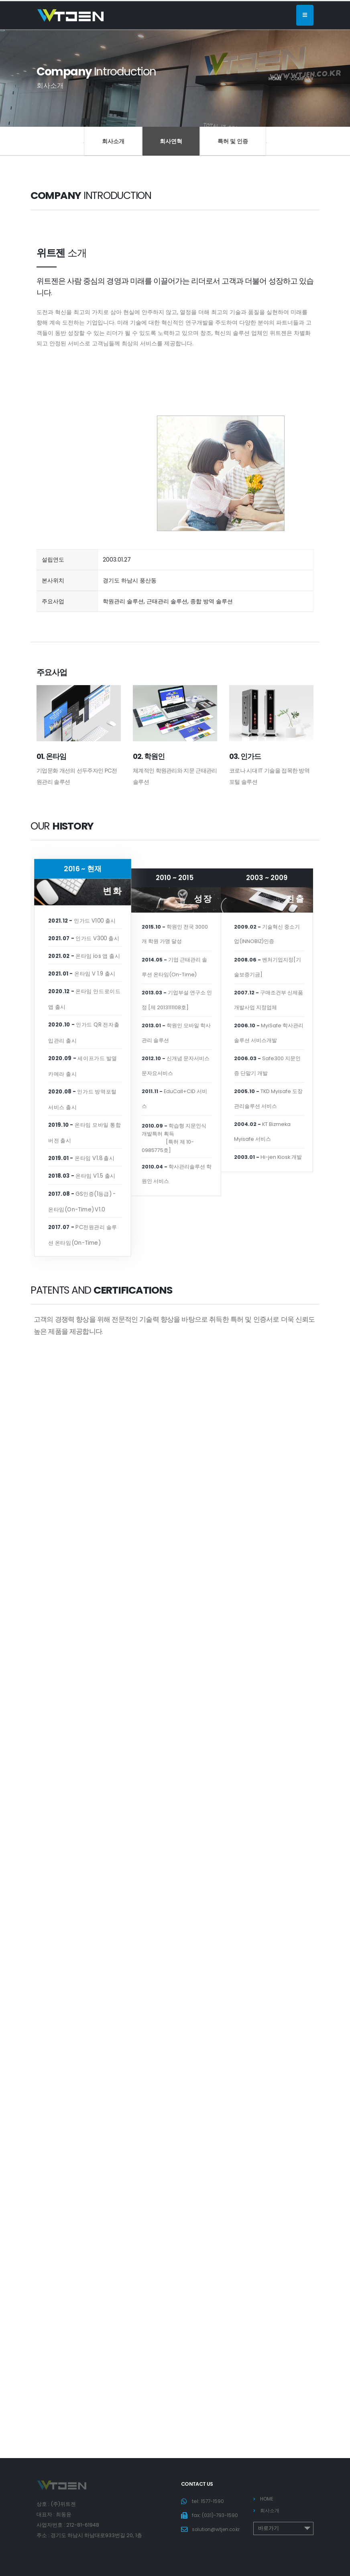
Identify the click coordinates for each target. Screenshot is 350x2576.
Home (275, 78)
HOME (267, 2498)
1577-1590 (213, 2501)
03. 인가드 (245, 756)
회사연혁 (171, 141)
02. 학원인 (149, 756)
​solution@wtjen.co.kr (218, 2539)
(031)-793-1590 (221, 2515)
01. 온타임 (51, 756)
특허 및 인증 (233, 141)
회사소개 (113, 141)
